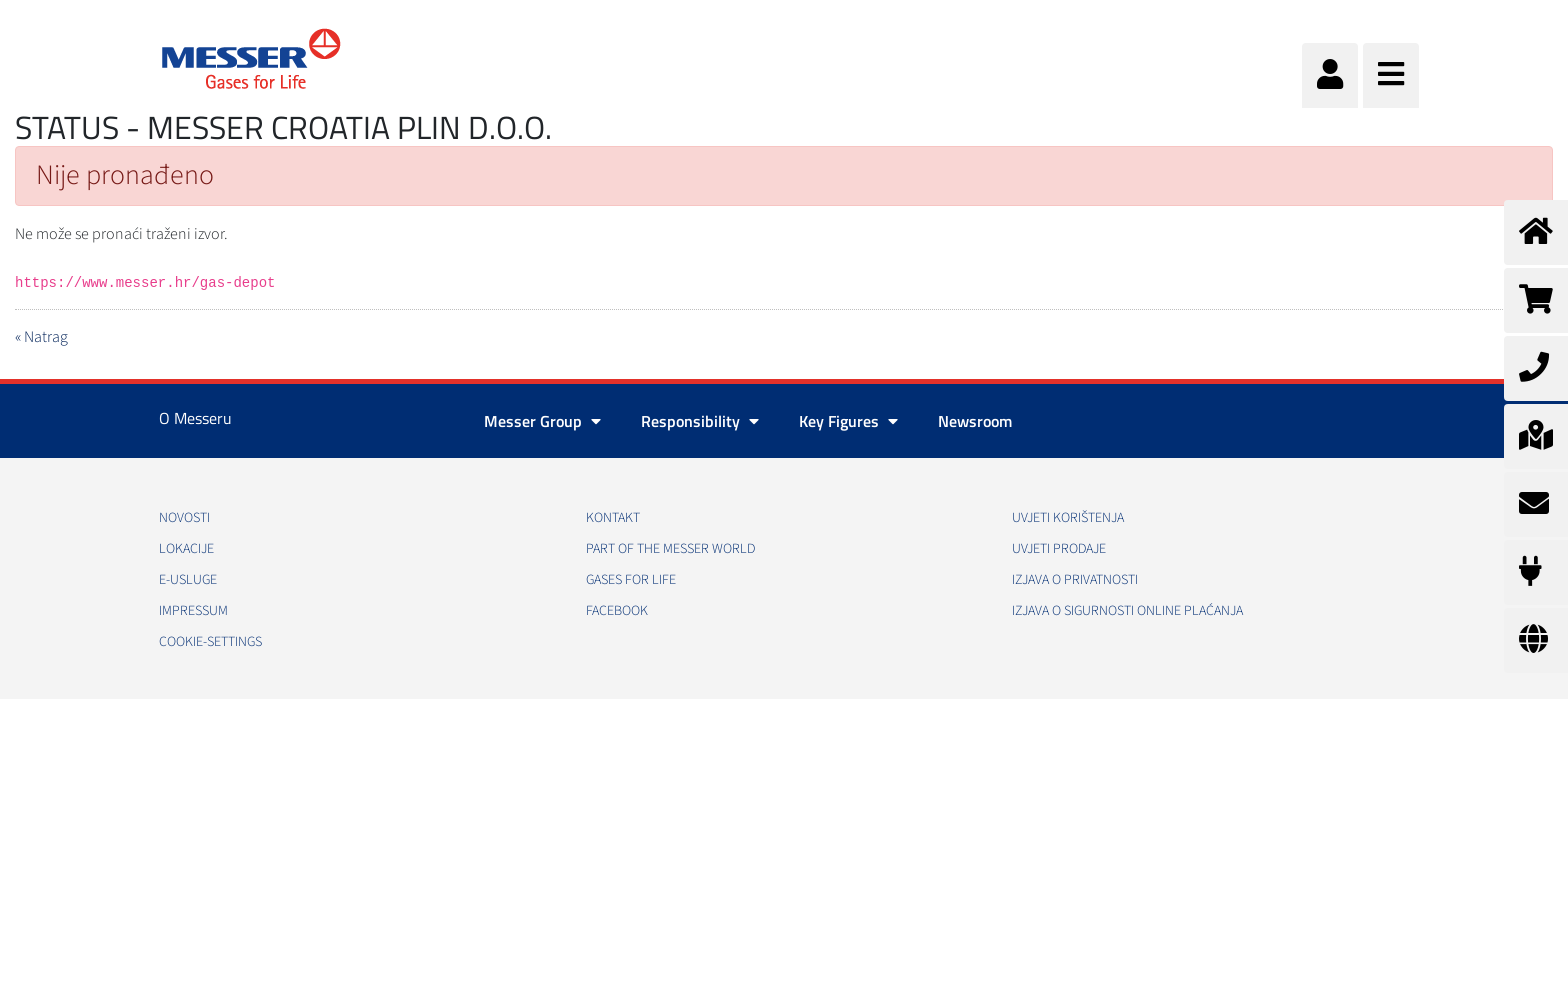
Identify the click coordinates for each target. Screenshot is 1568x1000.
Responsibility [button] (700, 421)
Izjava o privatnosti (1075, 580)
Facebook (617, 611)
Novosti (184, 518)
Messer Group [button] (542, 421)
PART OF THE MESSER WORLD (670, 549)
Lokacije (186, 549)
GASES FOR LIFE (631, 580)
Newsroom (975, 421)
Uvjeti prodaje (1059, 549)
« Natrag (41, 337)
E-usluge (188, 580)
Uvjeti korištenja (1068, 518)
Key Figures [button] (848, 421)
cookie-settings (210, 642)
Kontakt (613, 518)
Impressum (193, 611)
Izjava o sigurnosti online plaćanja (1127, 611)
